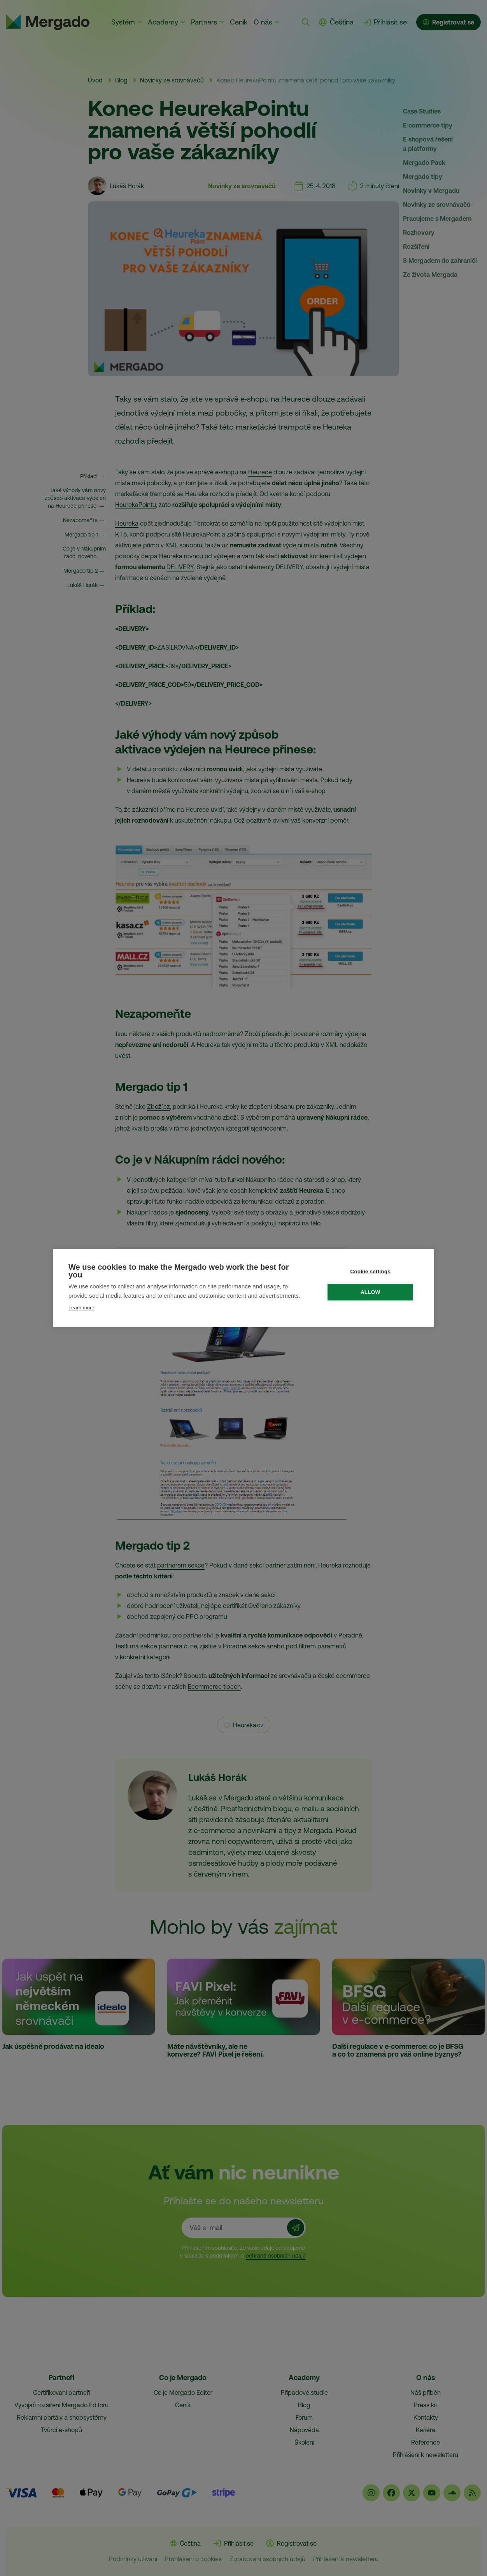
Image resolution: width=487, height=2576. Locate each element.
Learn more (81, 1308)
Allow (372, 1292)
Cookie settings (372, 1271)
